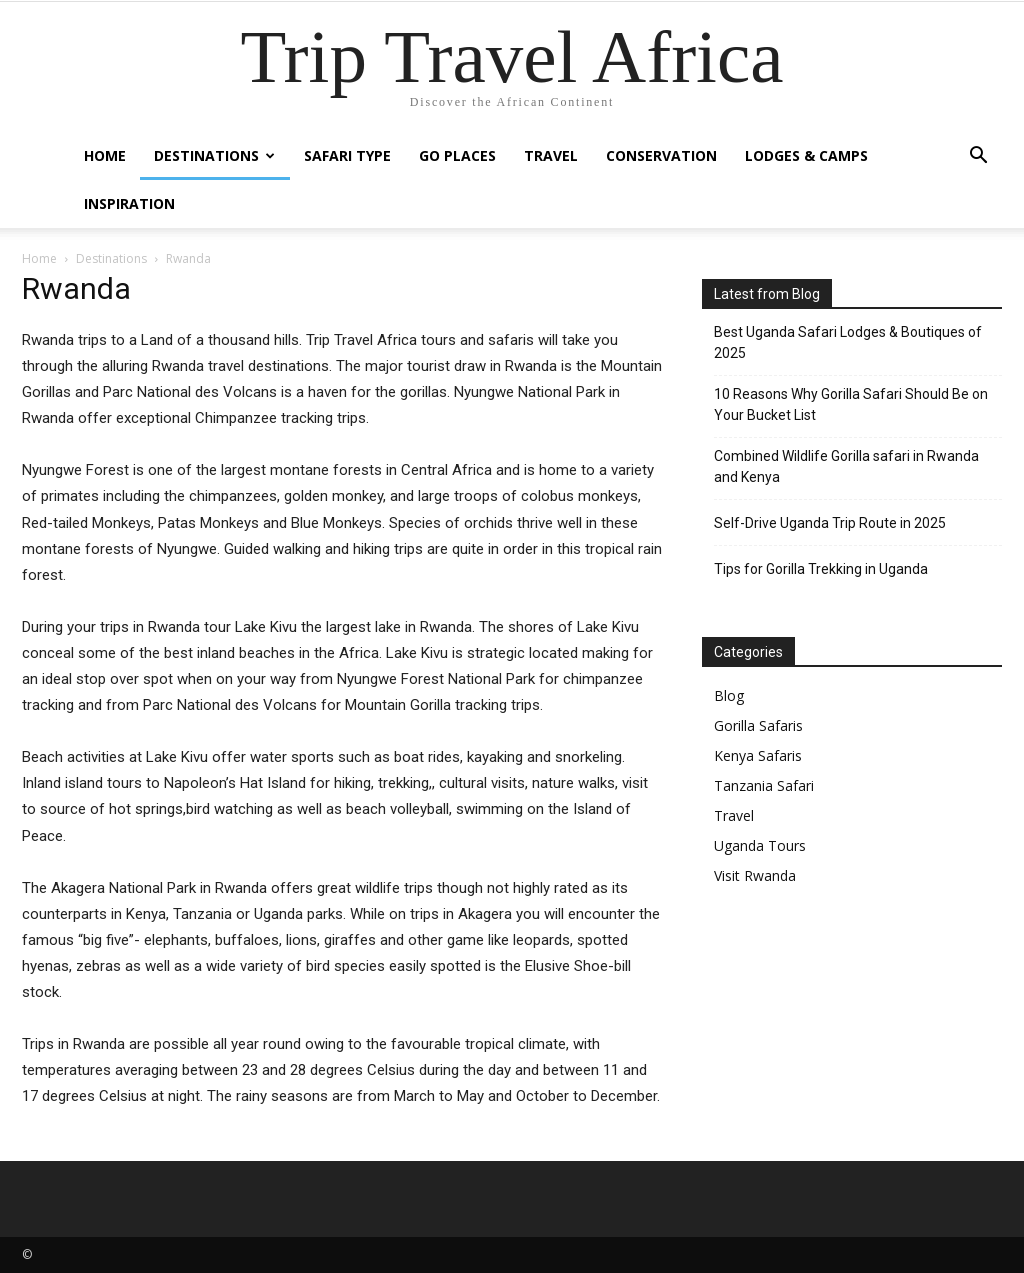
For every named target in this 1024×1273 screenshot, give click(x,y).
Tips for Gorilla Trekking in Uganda (821, 569)
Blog (729, 695)
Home (105, 155)
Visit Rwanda (755, 875)
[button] (978, 157)
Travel (551, 155)
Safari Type (347, 155)
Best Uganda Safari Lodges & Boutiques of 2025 (848, 342)
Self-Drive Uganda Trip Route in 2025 (830, 523)
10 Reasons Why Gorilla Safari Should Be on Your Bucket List (851, 404)
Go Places (457, 155)
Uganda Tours (760, 845)
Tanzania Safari (764, 785)
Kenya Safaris (758, 755)
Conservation (661, 155)
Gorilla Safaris (758, 725)
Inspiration (129, 203)
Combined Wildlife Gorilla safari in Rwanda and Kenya (846, 466)
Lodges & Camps (806, 155)
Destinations (214, 155)
